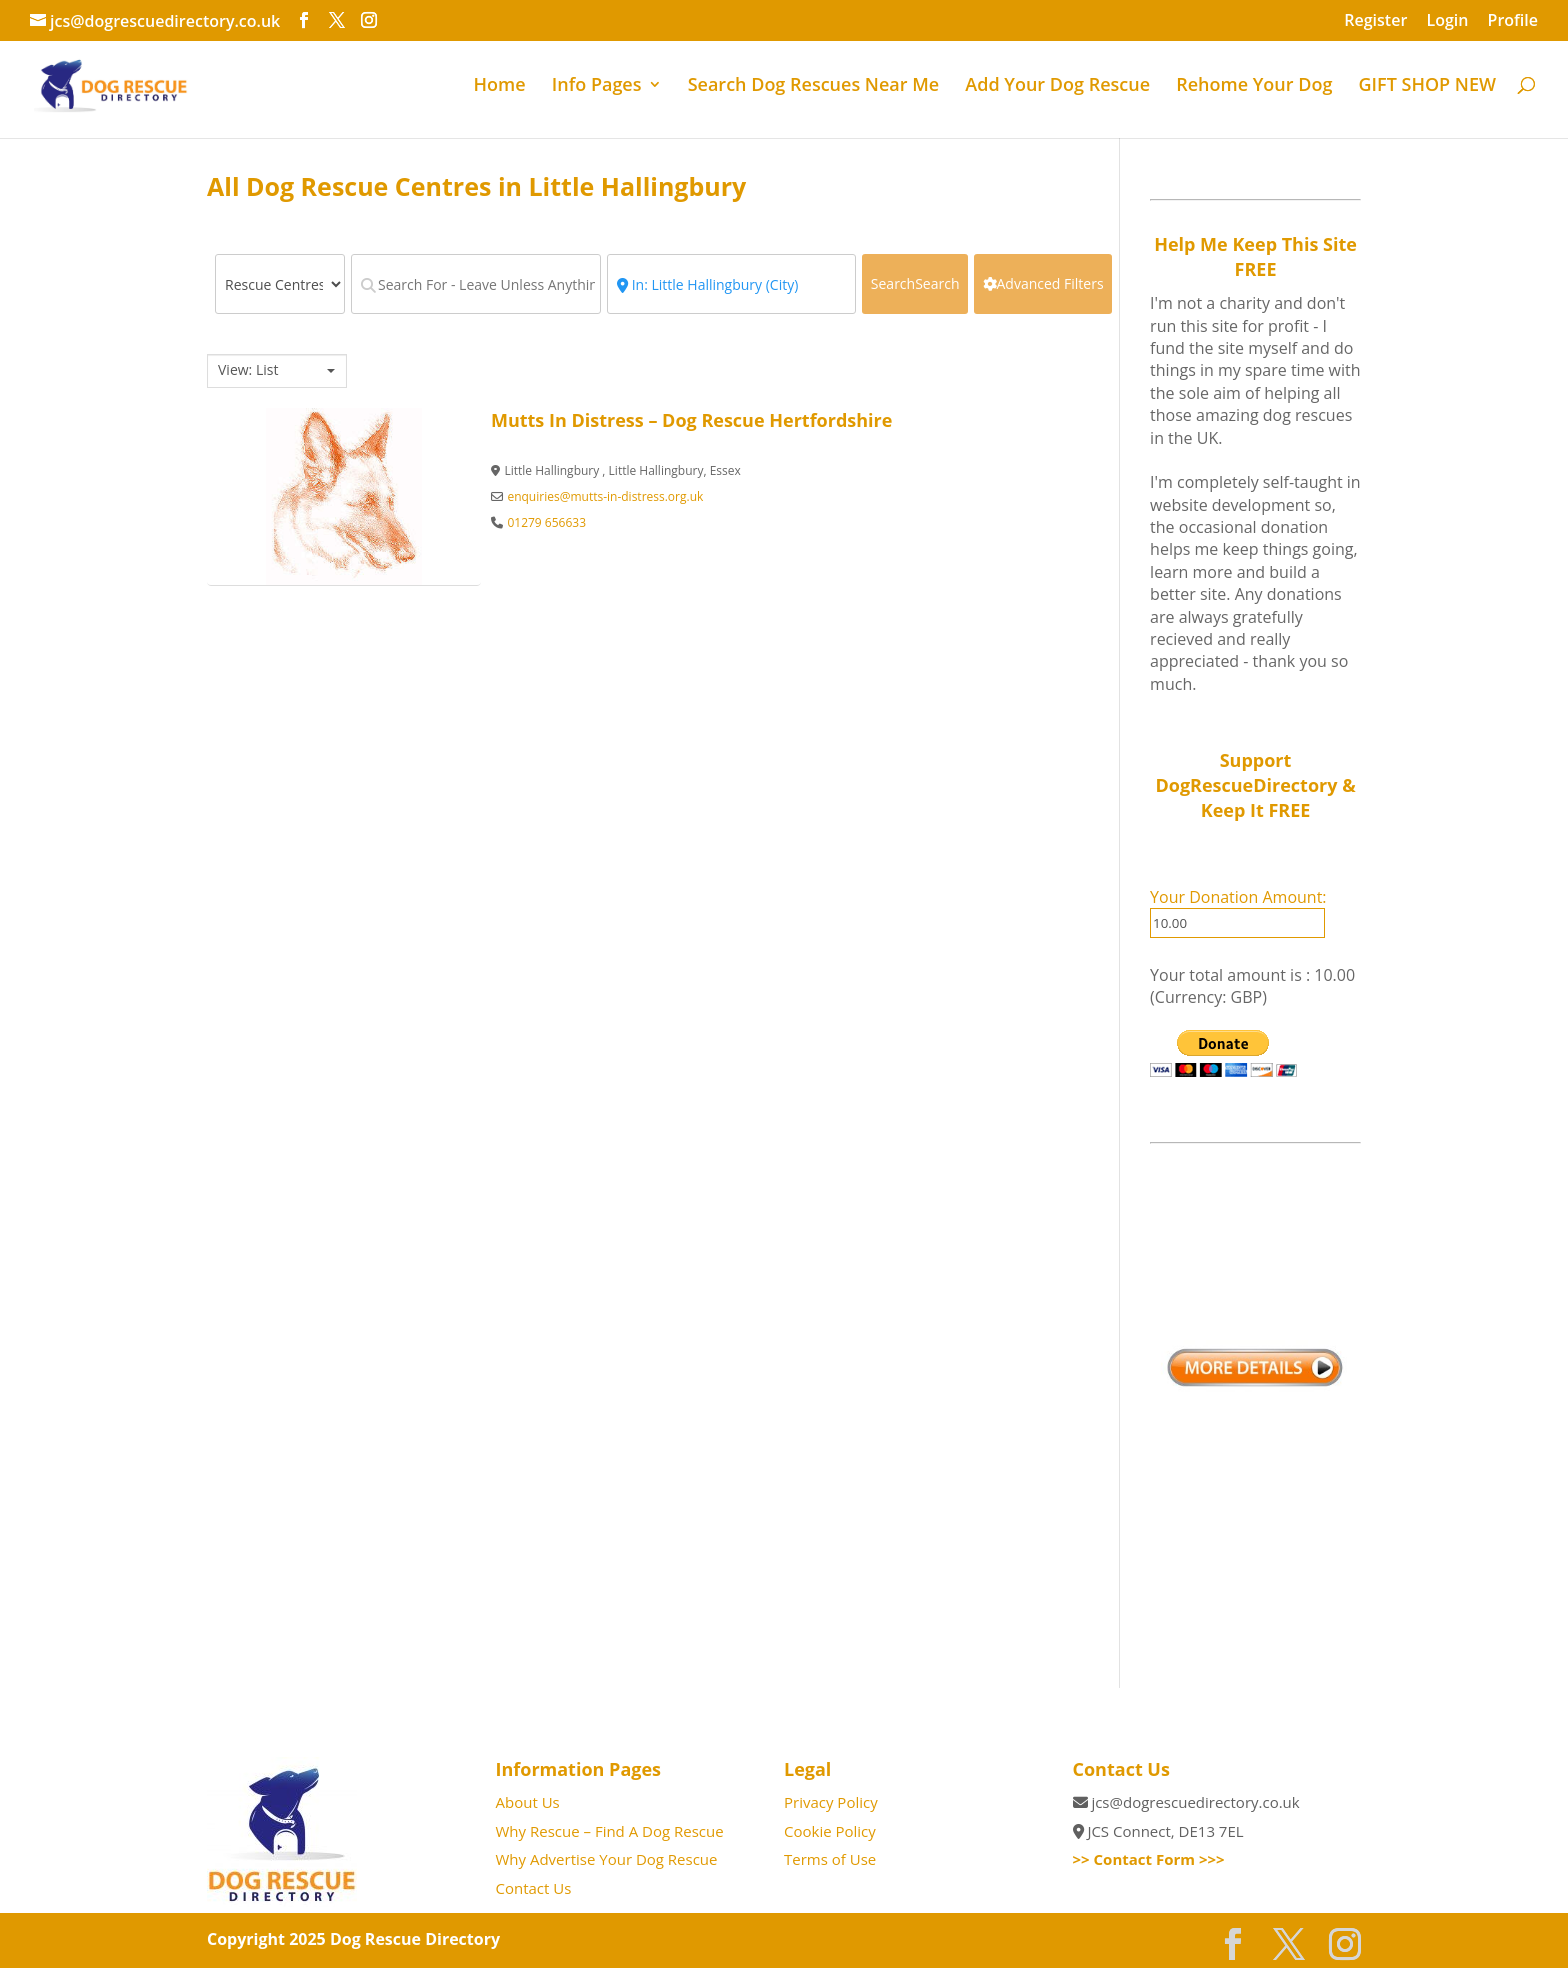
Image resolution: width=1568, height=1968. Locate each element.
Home (500, 86)
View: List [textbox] (248, 370)
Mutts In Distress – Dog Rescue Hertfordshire (691, 420)
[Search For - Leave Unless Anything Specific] (476, 284)
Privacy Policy (831, 1802)
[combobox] (277, 371)
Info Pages (597, 86)
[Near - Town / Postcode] (732, 284)
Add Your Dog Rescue (1057, 86)
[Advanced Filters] (1043, 284)
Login (1447, 21)
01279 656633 (546, 522)
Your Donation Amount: (1238, 897)
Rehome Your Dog (1254, 86)
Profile (1513, 21)
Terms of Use (830, 1859)
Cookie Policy (830, 1831)
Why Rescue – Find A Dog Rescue (610, 1831)
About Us (528, 1802)
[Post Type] (280, 284)
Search (915, 283)
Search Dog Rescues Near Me (813, 86)
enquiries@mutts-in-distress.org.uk (605, 496)
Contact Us (534, 1888)
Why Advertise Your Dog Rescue (607, 1859)
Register (1375, 21)
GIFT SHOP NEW (1427, 86)
